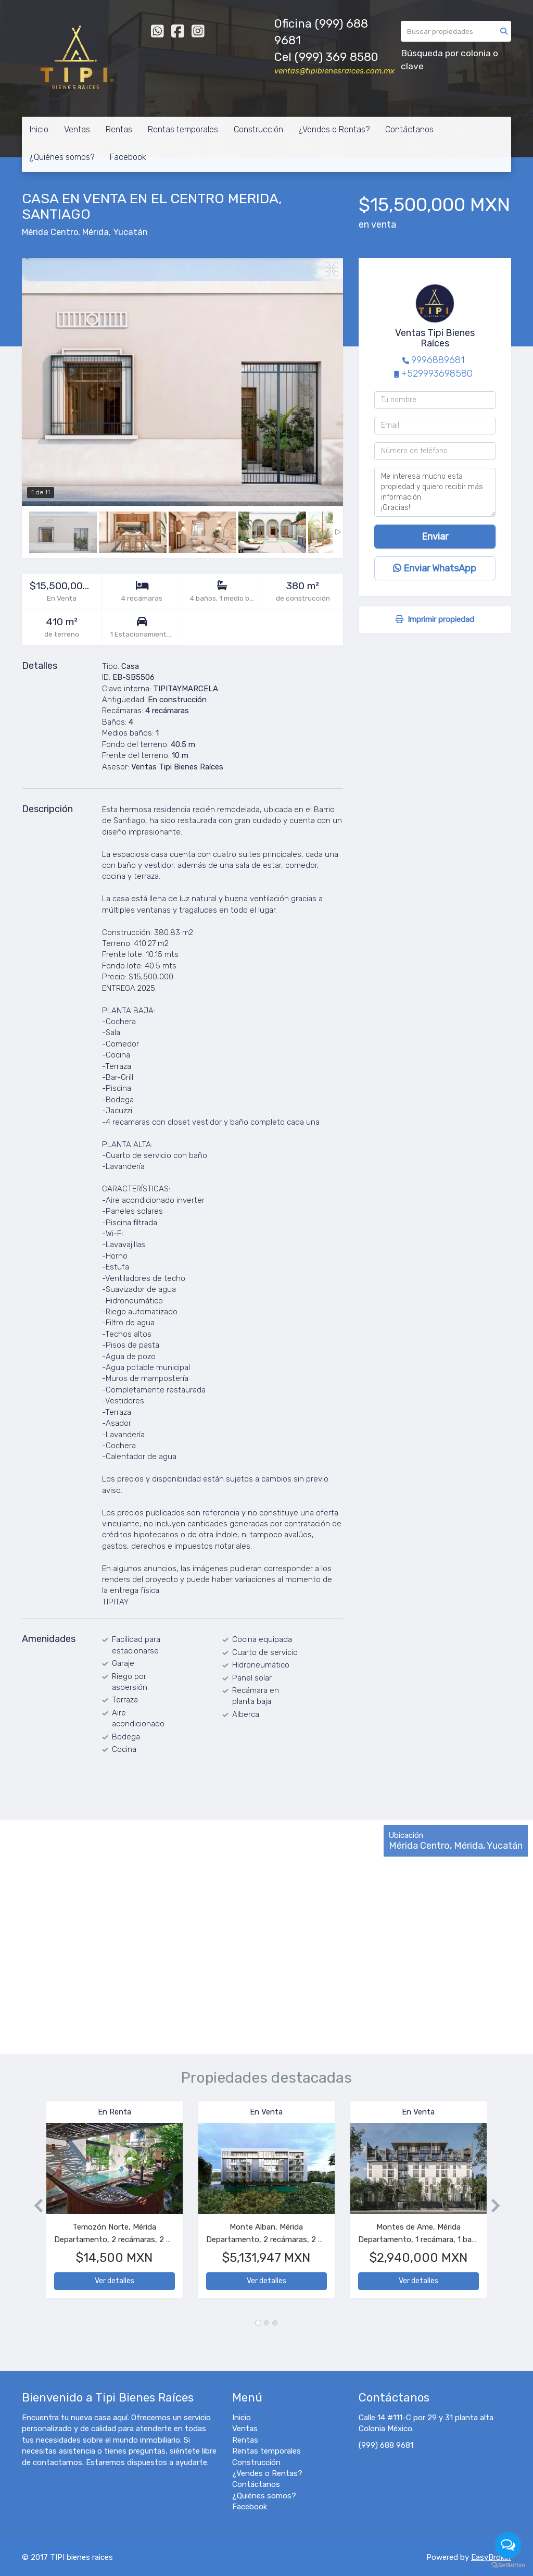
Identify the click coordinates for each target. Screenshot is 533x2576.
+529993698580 (437, 373)
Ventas (77, 129)
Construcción (258, 129)
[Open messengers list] (508, 2545)
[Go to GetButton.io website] (508, 2565)
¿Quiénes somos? (62, 157)
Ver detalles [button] (114, 2280)
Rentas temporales (183, 129)
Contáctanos (409, 129)
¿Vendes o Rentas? (334, 129)
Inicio (39, 129)
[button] (34, 2204)
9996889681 (437, 360)
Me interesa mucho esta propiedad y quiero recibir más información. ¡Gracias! (435, 492)
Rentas (119, 129)
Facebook (128, 157)
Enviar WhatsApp (434, 568)
